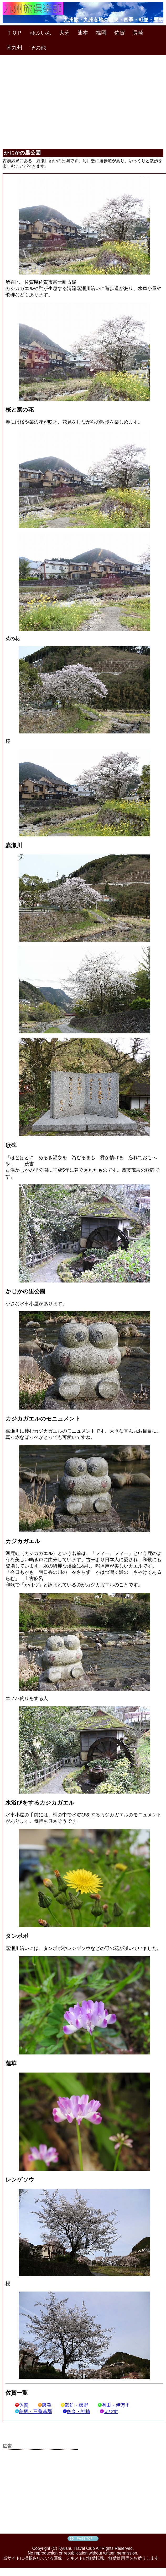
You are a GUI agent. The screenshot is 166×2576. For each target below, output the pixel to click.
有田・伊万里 (114, 2405)
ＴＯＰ (14, 33)
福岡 (101, 33)
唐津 (44, 2405)
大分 (64, 33)
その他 (38, 48)
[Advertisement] (83, 94)
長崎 (138, 33)
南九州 (14, 48)
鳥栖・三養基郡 (33, 2411)
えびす (109, 2411)
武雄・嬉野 (74, 2405)
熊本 (82, 33)
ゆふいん (40, 33)
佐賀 (119, 33)
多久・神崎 (76, 2411)
